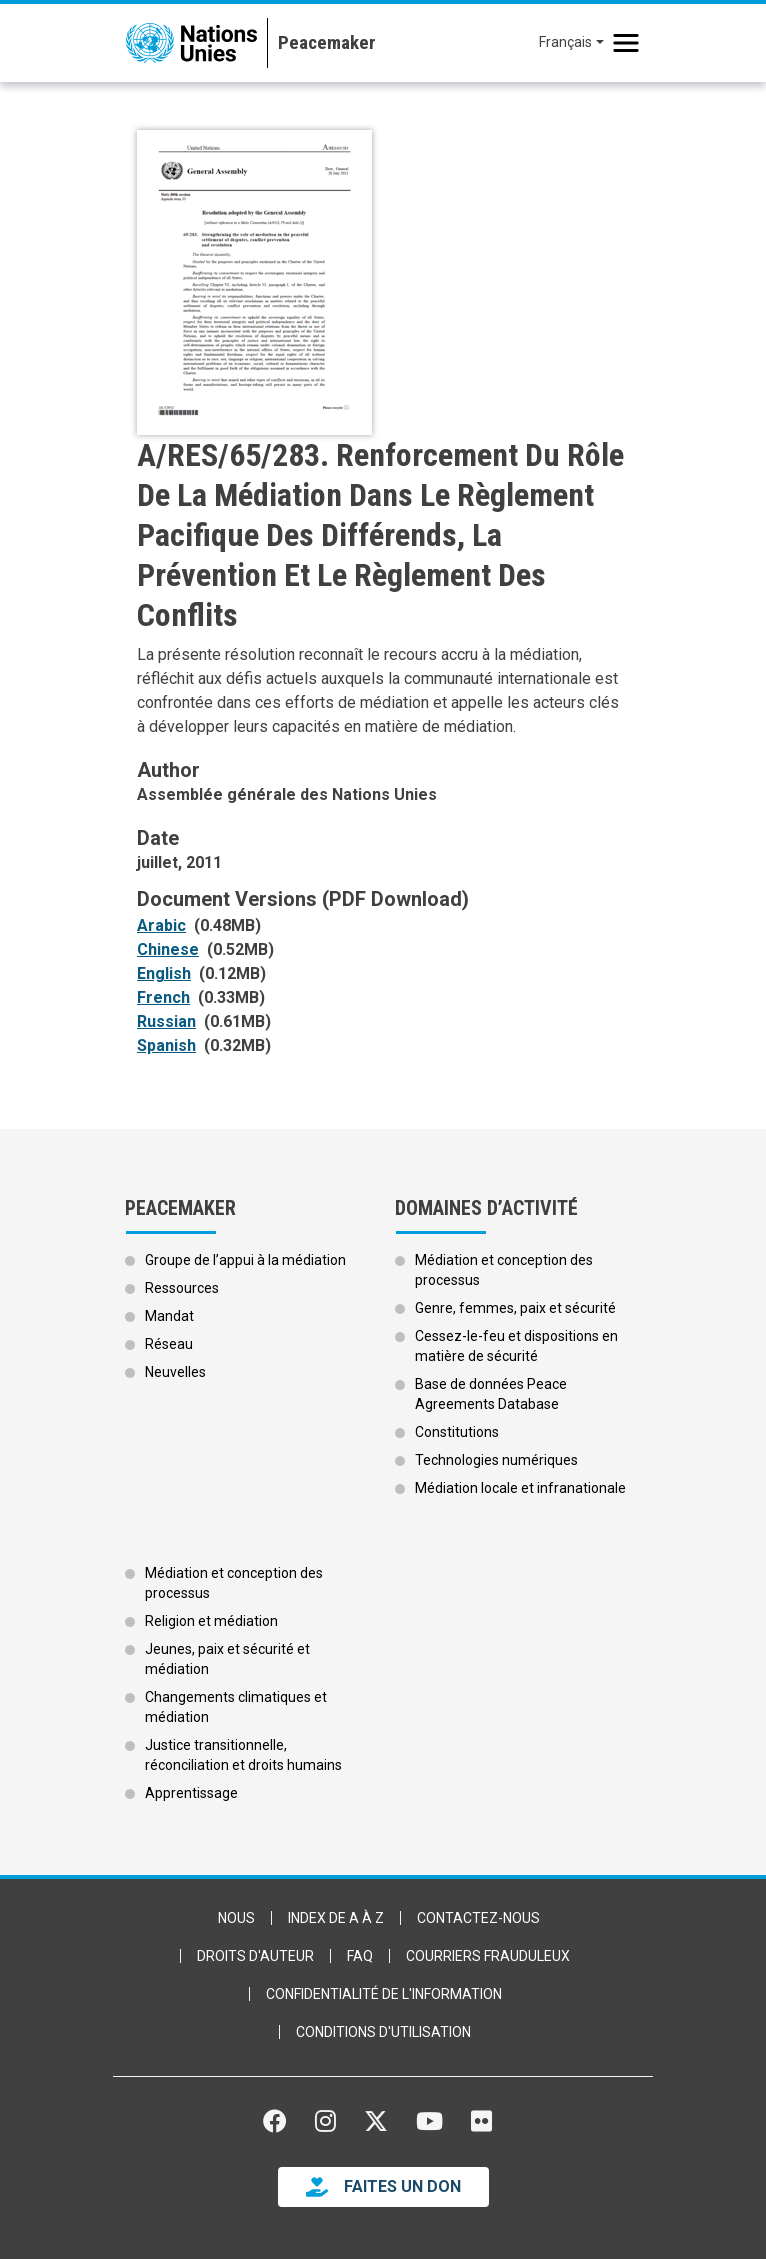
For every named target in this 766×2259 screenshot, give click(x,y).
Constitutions (457, 1432)
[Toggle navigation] (626, 43)
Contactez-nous (478, 1918)
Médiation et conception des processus (504, 1270)
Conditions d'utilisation (383, 2032)
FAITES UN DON (402, 2186)
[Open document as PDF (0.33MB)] (167, 998)
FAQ (360, 1956)
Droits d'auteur (255, 1956)
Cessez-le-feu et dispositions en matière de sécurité (516, 1346)
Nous (236, 1918)
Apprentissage (191, 1793)
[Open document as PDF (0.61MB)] (170, 1022)
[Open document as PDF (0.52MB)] (172, 950)
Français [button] (565, 42)
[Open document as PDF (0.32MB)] (170, 1046)
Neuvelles (175, 1372)
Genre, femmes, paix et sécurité (515, 1308)
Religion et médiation (211, 1621)
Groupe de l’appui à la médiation (245, 1260)
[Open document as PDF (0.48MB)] (165, 926)
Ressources (182, 1288)
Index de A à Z (336, 1918)
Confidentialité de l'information (384, 1994)
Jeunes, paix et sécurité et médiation (227, 1659)
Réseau (169, 1344)
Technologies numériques (496, 1460)
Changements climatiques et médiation (236, 1707)
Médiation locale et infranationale (520, 1488)
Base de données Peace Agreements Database (491, 1394)
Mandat (169, 1316)
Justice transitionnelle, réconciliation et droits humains (243, 1755)
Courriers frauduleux (488, 1956)
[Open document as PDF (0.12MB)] (168, 974)
